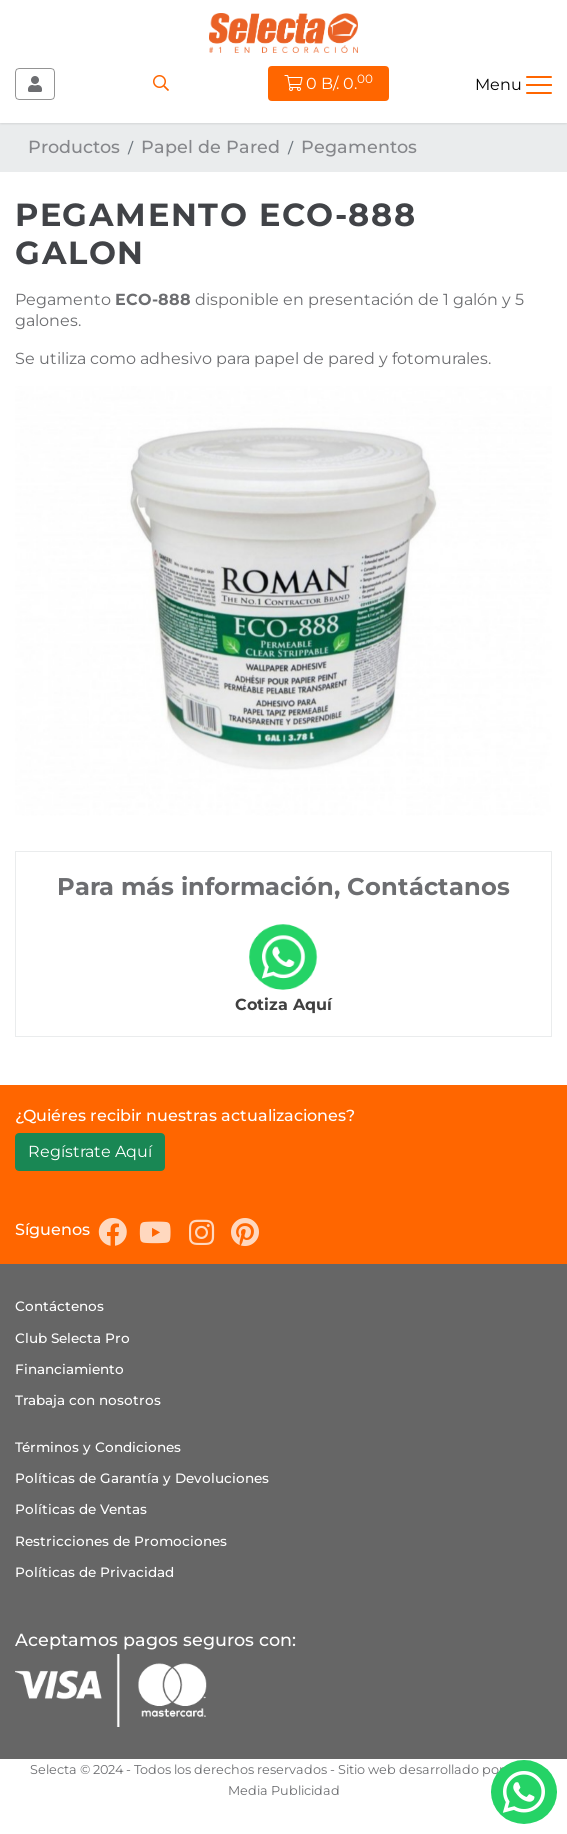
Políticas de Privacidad (94, 1572)
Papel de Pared (210, 146)
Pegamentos (359, 146)
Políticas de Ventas (81, 1509)
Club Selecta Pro (72, 1338)
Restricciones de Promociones (121, 1541)
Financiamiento (69, 1369)
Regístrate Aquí (90, 1151)
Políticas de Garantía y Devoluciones (142, 1478)
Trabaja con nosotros (88, 1400)
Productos (74, 146)
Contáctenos (59, 1306)
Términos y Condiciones (98, 1447)
